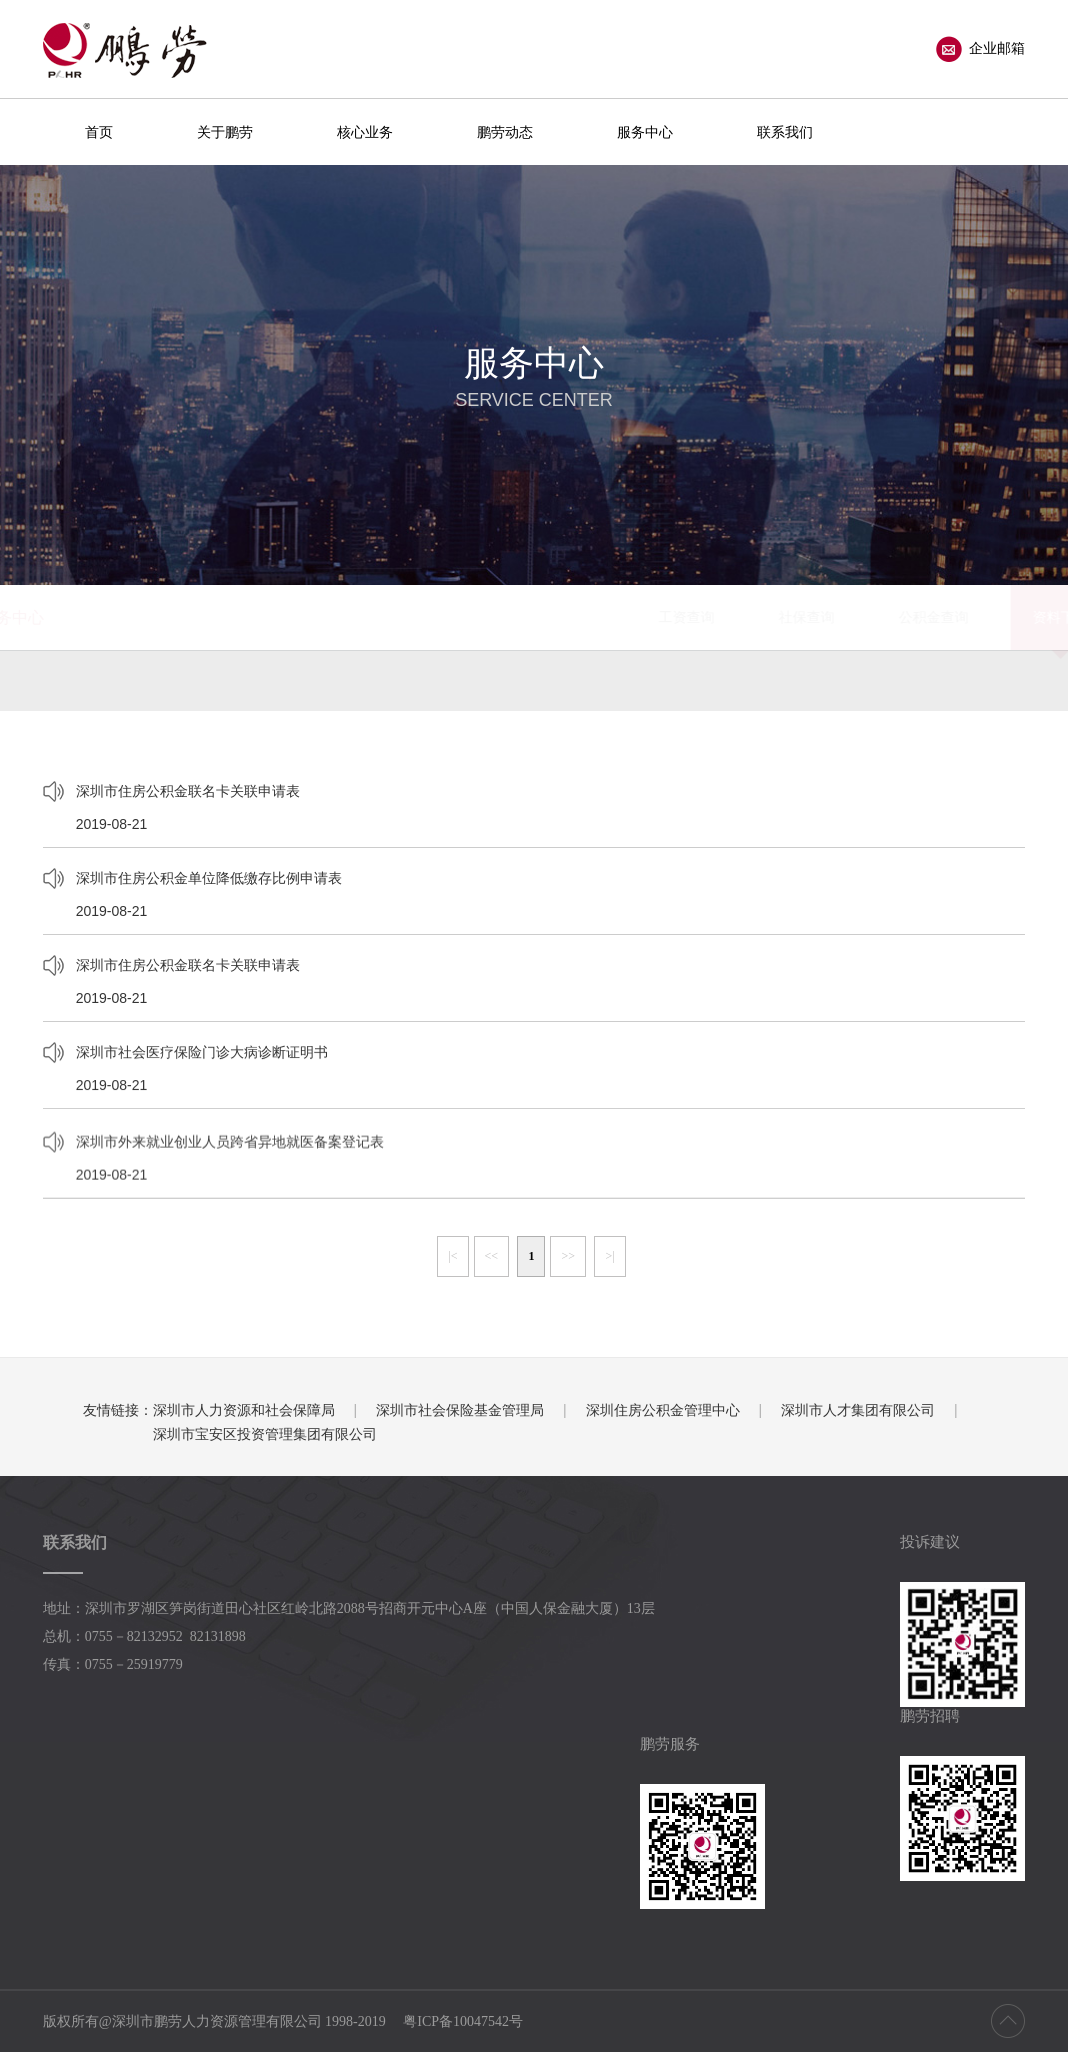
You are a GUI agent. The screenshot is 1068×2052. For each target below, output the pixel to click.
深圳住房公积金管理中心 (663, 1410)
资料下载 (697, 617)
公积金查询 (570, 617)
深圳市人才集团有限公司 (858, 1410)
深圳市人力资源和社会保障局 (244, 1410)
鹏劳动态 (505, 132)
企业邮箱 (980, 49)
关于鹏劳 (225, 132)
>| (609, 1256)
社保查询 (443, 617)
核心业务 (365, 132)
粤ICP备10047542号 (463, 2021)
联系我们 (785, 132)
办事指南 (817, 617)
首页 (99, 132)
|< (452, 1256)
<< (492, 1256)
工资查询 (323, 617)
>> (568, 1256)
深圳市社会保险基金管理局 (460, 1410)
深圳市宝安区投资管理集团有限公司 (265, 1434)
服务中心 (645, 132)
